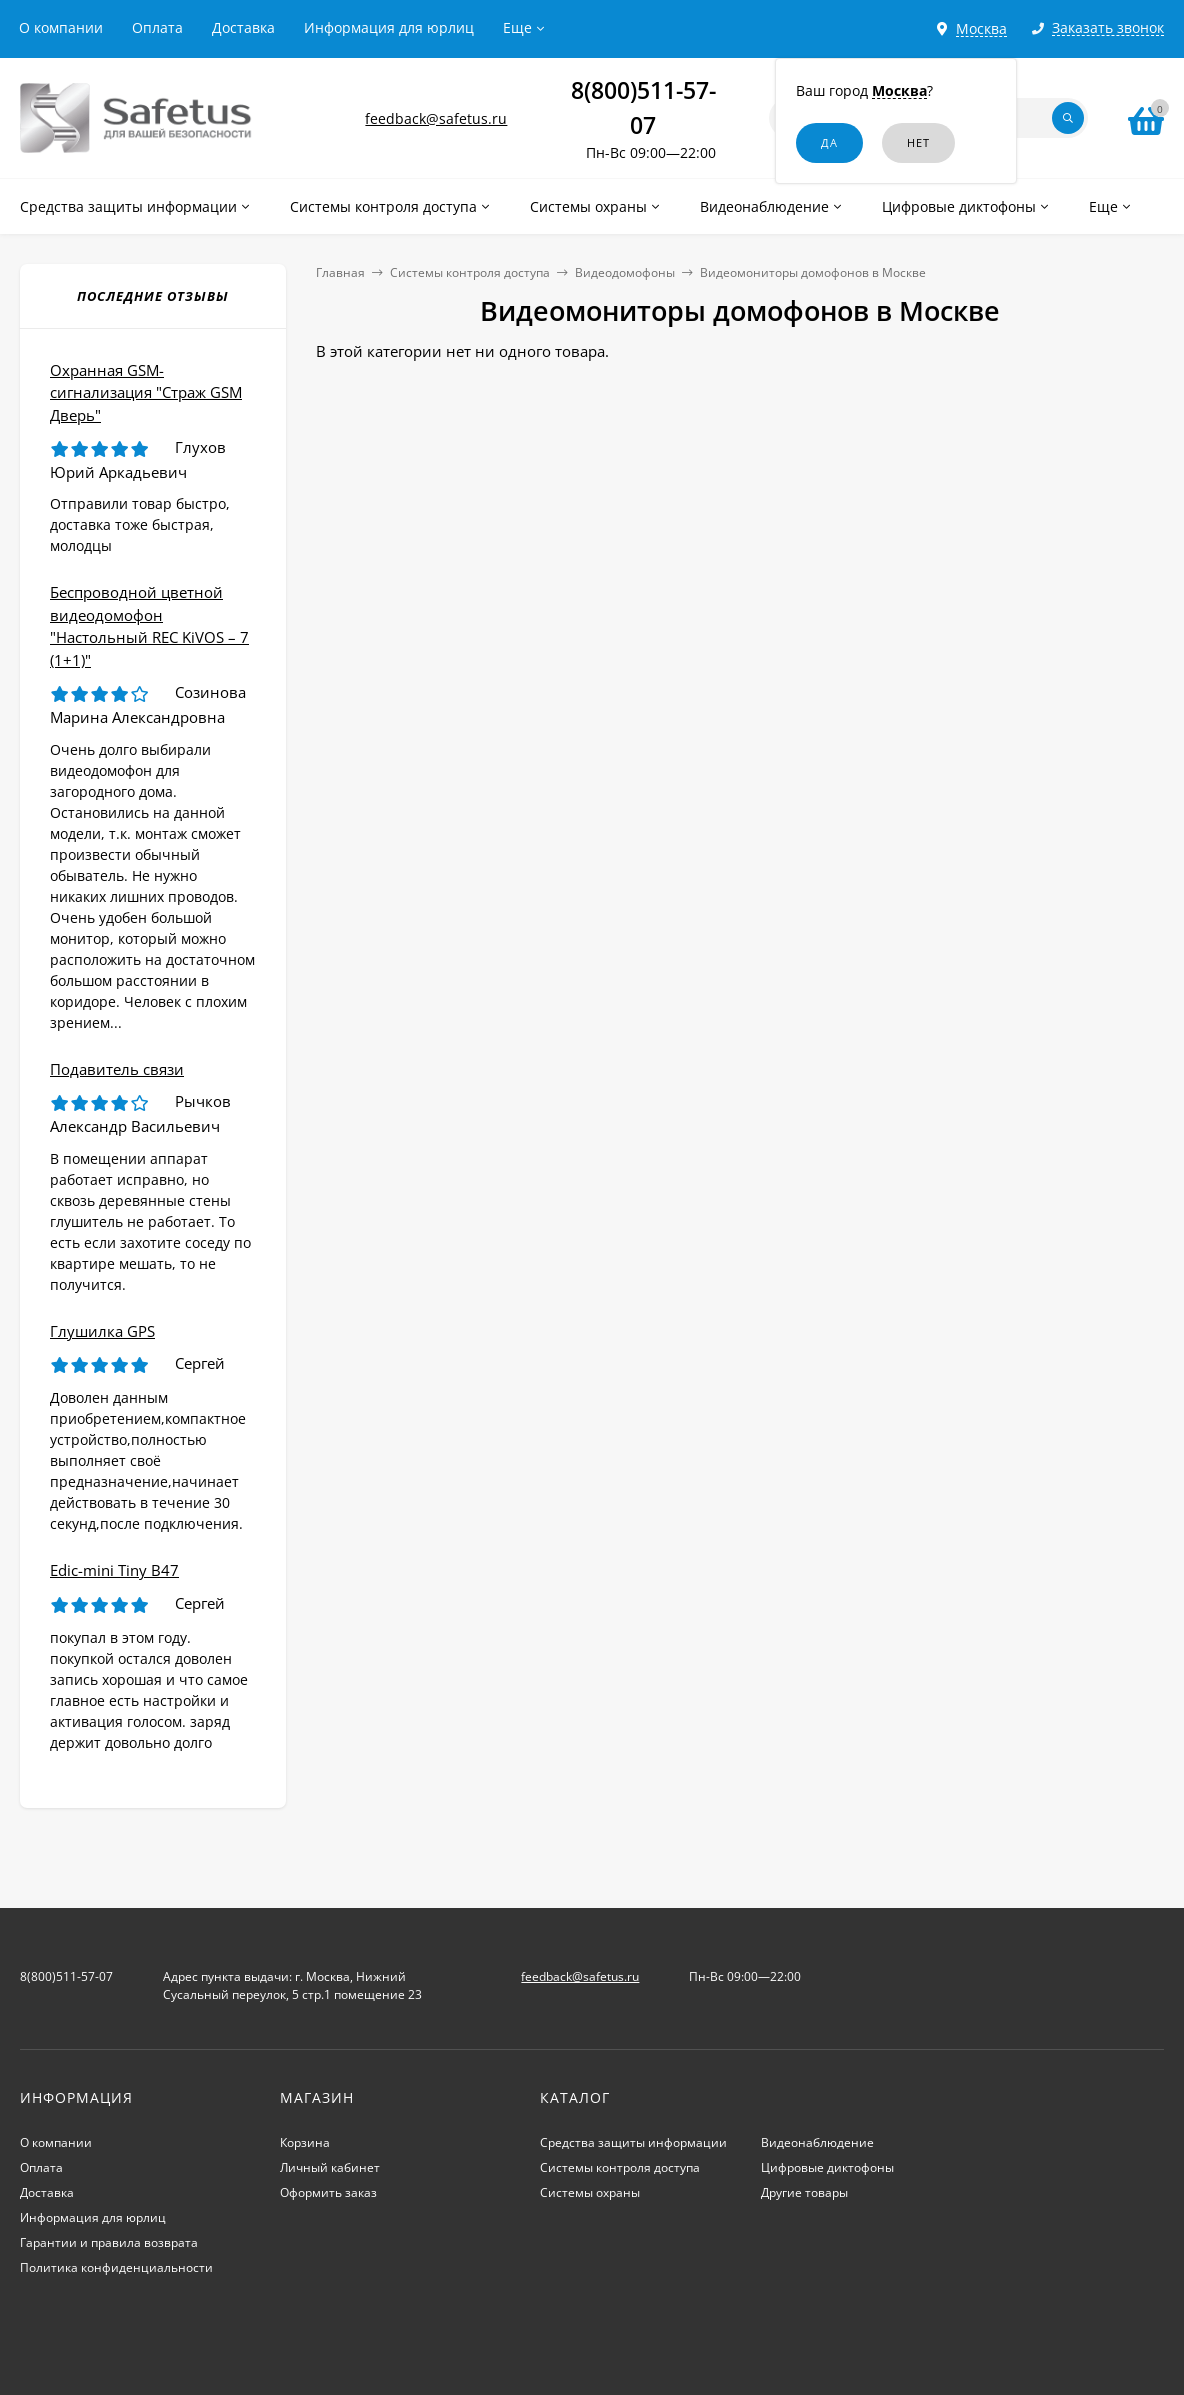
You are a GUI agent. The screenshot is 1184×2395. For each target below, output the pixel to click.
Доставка (243, 27)
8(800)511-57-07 (66, 1976)
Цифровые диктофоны (827, 2167)
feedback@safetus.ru (436, 118)
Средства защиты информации (633, 2142)
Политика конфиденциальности (116, 2267)
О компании (61, 27)
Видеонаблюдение (817, 2142)
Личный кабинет (330, 2167)
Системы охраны (590, 2192)
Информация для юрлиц (389, 27)
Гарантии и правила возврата (109, 2242)
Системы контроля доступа (470, 272)
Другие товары (804, 2192)
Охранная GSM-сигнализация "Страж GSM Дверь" (146, 392)
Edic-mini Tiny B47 (114, 1570)
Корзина (305, 2142)
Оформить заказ (328, 2192)
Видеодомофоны (625, 272)
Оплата (157, 27)
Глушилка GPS (102, 1331)
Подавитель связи (117, 1069)
